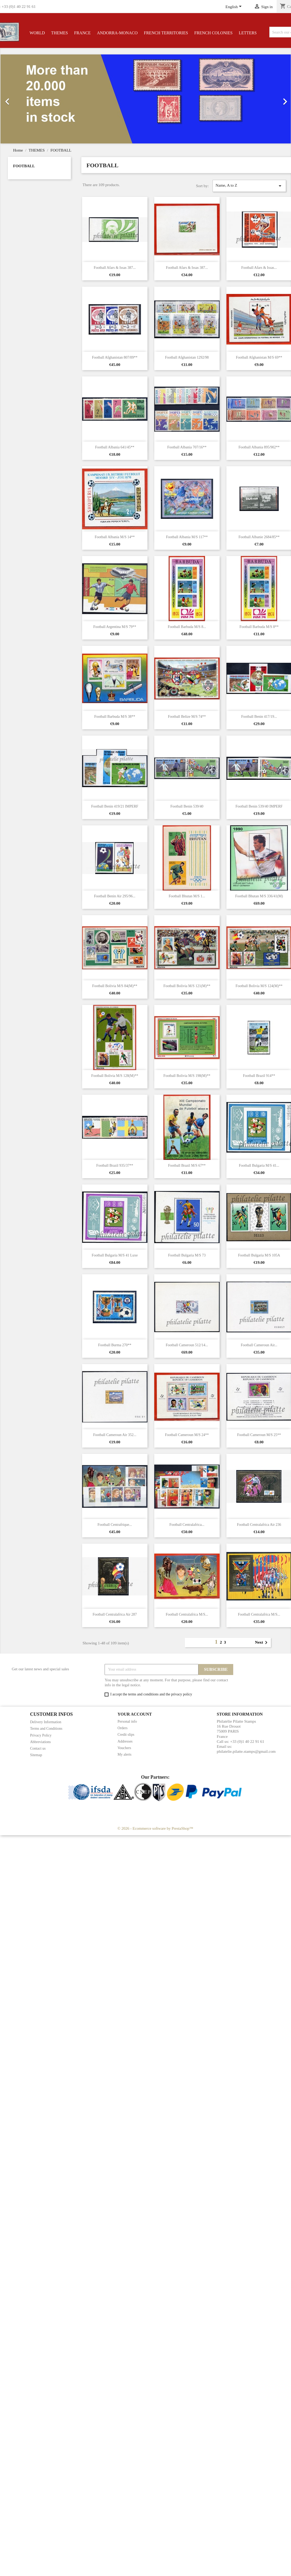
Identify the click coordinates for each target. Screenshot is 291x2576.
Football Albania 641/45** (114, 447)
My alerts (125, 1754)
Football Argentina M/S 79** (114, 627)
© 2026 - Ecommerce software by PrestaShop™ (155, 1828)
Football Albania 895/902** (258, 447)
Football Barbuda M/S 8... (187, 627)
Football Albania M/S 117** (187, 537)
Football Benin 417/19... (259, 717)
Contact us (38, 1748)
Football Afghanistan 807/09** (115, 357)
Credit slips (126, 1735)
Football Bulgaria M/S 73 (187, 1255)
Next (262, 1642)
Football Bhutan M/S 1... (187, 896)
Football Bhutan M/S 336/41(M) (259, 896)
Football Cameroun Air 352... (114, 1435)
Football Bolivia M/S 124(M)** (259, 986)
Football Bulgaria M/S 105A (259, 1255)
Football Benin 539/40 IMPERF (259, 806)
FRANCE (82, 33)
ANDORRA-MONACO (117, 33)
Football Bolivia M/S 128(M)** (114, 1076)
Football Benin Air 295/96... (114, 896)
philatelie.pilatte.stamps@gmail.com (246, 1751)
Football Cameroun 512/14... (187, 1345)
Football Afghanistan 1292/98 (187, 357)
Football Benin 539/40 (186, 806)
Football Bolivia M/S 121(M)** (186, 986)
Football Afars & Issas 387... (115, 268)
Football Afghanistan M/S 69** (259, 357)
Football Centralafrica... (186, 1525)
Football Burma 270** (114, 1345)
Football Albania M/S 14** (115, 537)
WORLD (37, 33)
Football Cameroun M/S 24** (187, 1435)
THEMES (59, 33)
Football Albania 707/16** (187, 447)
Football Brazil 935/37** (114, 1165)
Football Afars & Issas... (259, 268)
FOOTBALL (24, 166)
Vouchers (124, 1748)
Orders (123, 1728)
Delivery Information (45, 1722)
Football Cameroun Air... (259, 1345)
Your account (135, 1714)
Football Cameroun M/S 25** (259, 1435)
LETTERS (247, 33)
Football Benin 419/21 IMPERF (114, 806)
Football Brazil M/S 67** (187, 1165)
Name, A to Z (249, 186)
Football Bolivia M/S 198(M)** (186, 1076)
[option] (146, 98)
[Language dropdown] (234, 7)
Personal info (127, 1721)
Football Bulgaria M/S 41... (259, 1165)
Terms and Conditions (46, 1729)
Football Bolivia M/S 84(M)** (114, 986)
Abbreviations (40, 1742)
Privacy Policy (41, 1735)
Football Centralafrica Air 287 (115, 1614)
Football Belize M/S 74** (187, 717)
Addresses (125, 1741)
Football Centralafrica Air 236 (259, 1525)
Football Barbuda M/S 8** (259, 627)
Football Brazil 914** (259, 1076)
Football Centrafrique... (115, 1525)
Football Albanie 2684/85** (258, 537)
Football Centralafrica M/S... (187, 1614)
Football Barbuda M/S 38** (114, 717)
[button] (22, 98)
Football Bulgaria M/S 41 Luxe (115, 1255)
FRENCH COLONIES (213, 33)
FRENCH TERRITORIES (166, 33)
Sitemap (36, 1755)
